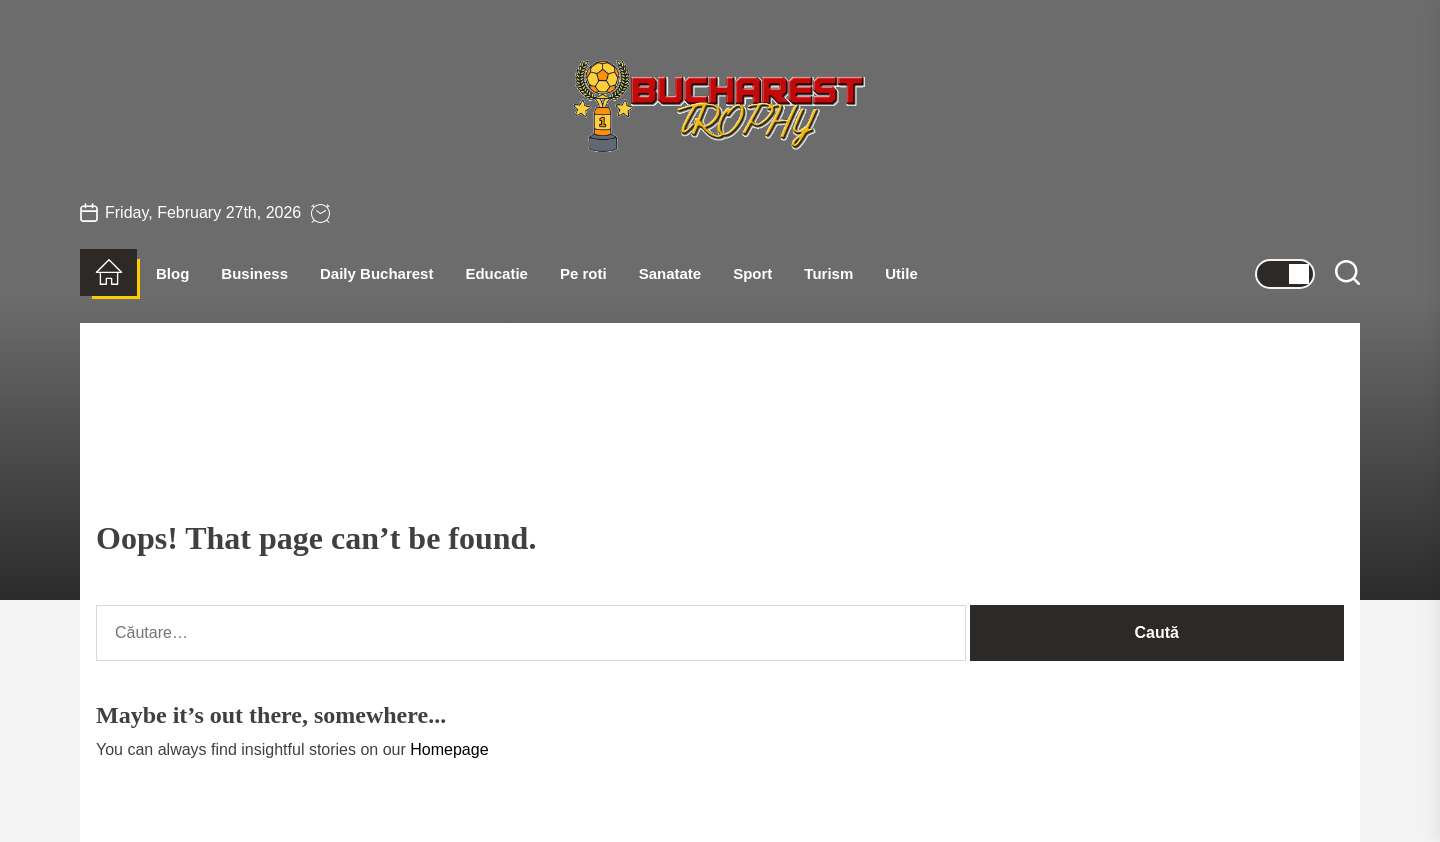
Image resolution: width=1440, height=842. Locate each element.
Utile (901, 273)
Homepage (449, 749)
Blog (172, 273)
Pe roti (583, 273)
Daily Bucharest (376, 273)
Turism (828, 273)
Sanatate (670, 273)
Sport (752, 273)
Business (254, 273)
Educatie (496, 273)
